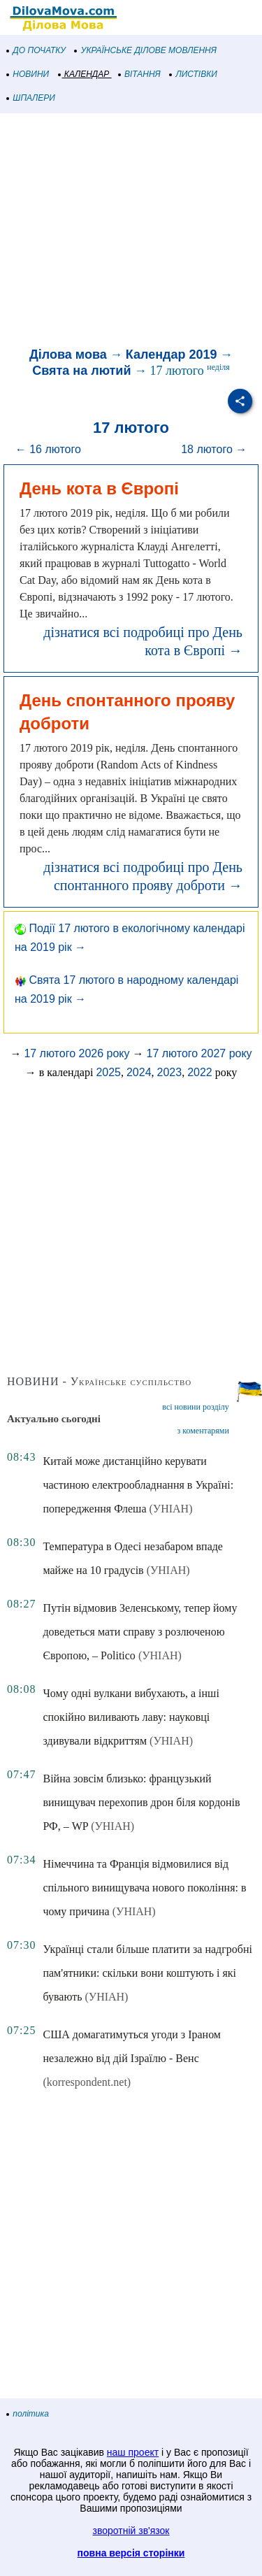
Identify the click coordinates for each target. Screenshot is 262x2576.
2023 (169, 1072)
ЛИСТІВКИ (193, 74)
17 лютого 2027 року (199, 1053)
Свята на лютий (81, 371)
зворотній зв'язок (131, 2530)
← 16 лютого (48, 449)
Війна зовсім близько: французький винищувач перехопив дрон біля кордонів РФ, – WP (141, 1802)
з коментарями (203, 1431)
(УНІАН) (171, 1509)
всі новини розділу (195, 1407)
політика (28, 2414)
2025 (108, 1072)
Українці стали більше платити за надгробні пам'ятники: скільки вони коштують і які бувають (147, 1973)
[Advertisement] (131, 232)
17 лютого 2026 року (76, 1053)
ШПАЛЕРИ (31, 98)
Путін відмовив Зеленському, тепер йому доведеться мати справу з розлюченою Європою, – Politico (140, 1631)
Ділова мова (68, 355)
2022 (199, 1072)
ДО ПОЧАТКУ (36, 50)
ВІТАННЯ (140, 74)
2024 (139, 1072)
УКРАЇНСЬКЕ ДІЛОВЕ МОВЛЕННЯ (146, 50)
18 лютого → (214, 449)
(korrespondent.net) (87, 2082)
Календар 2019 (171, 355)
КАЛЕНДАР (84, 74)
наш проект (133, 2452)
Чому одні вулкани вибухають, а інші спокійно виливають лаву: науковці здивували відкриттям (131, 1717)
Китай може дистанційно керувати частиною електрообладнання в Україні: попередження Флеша (138, 1485)
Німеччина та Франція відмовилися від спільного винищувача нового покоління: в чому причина (144, 1887)
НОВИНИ (28, 74)
